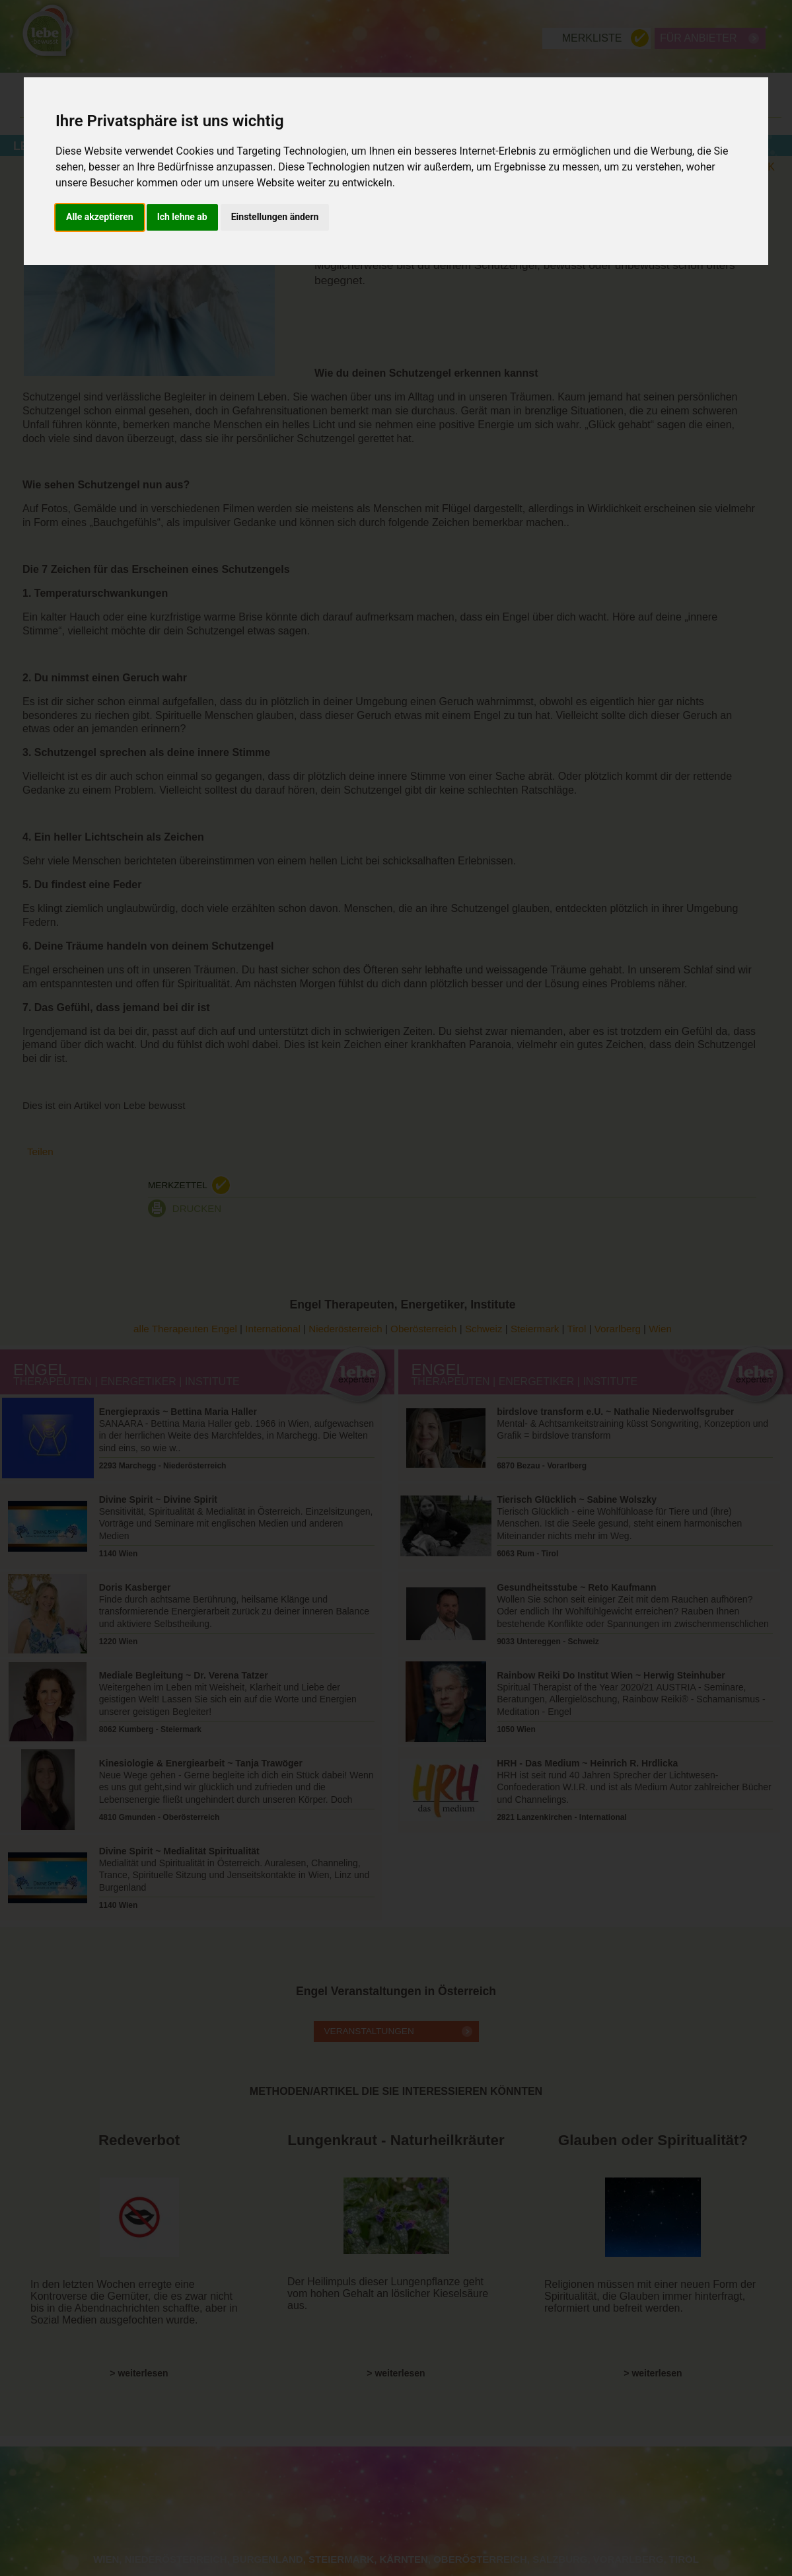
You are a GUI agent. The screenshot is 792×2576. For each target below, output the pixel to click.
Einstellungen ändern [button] (275, 216)
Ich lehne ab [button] (182, 216)
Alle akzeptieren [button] (99, 216)
